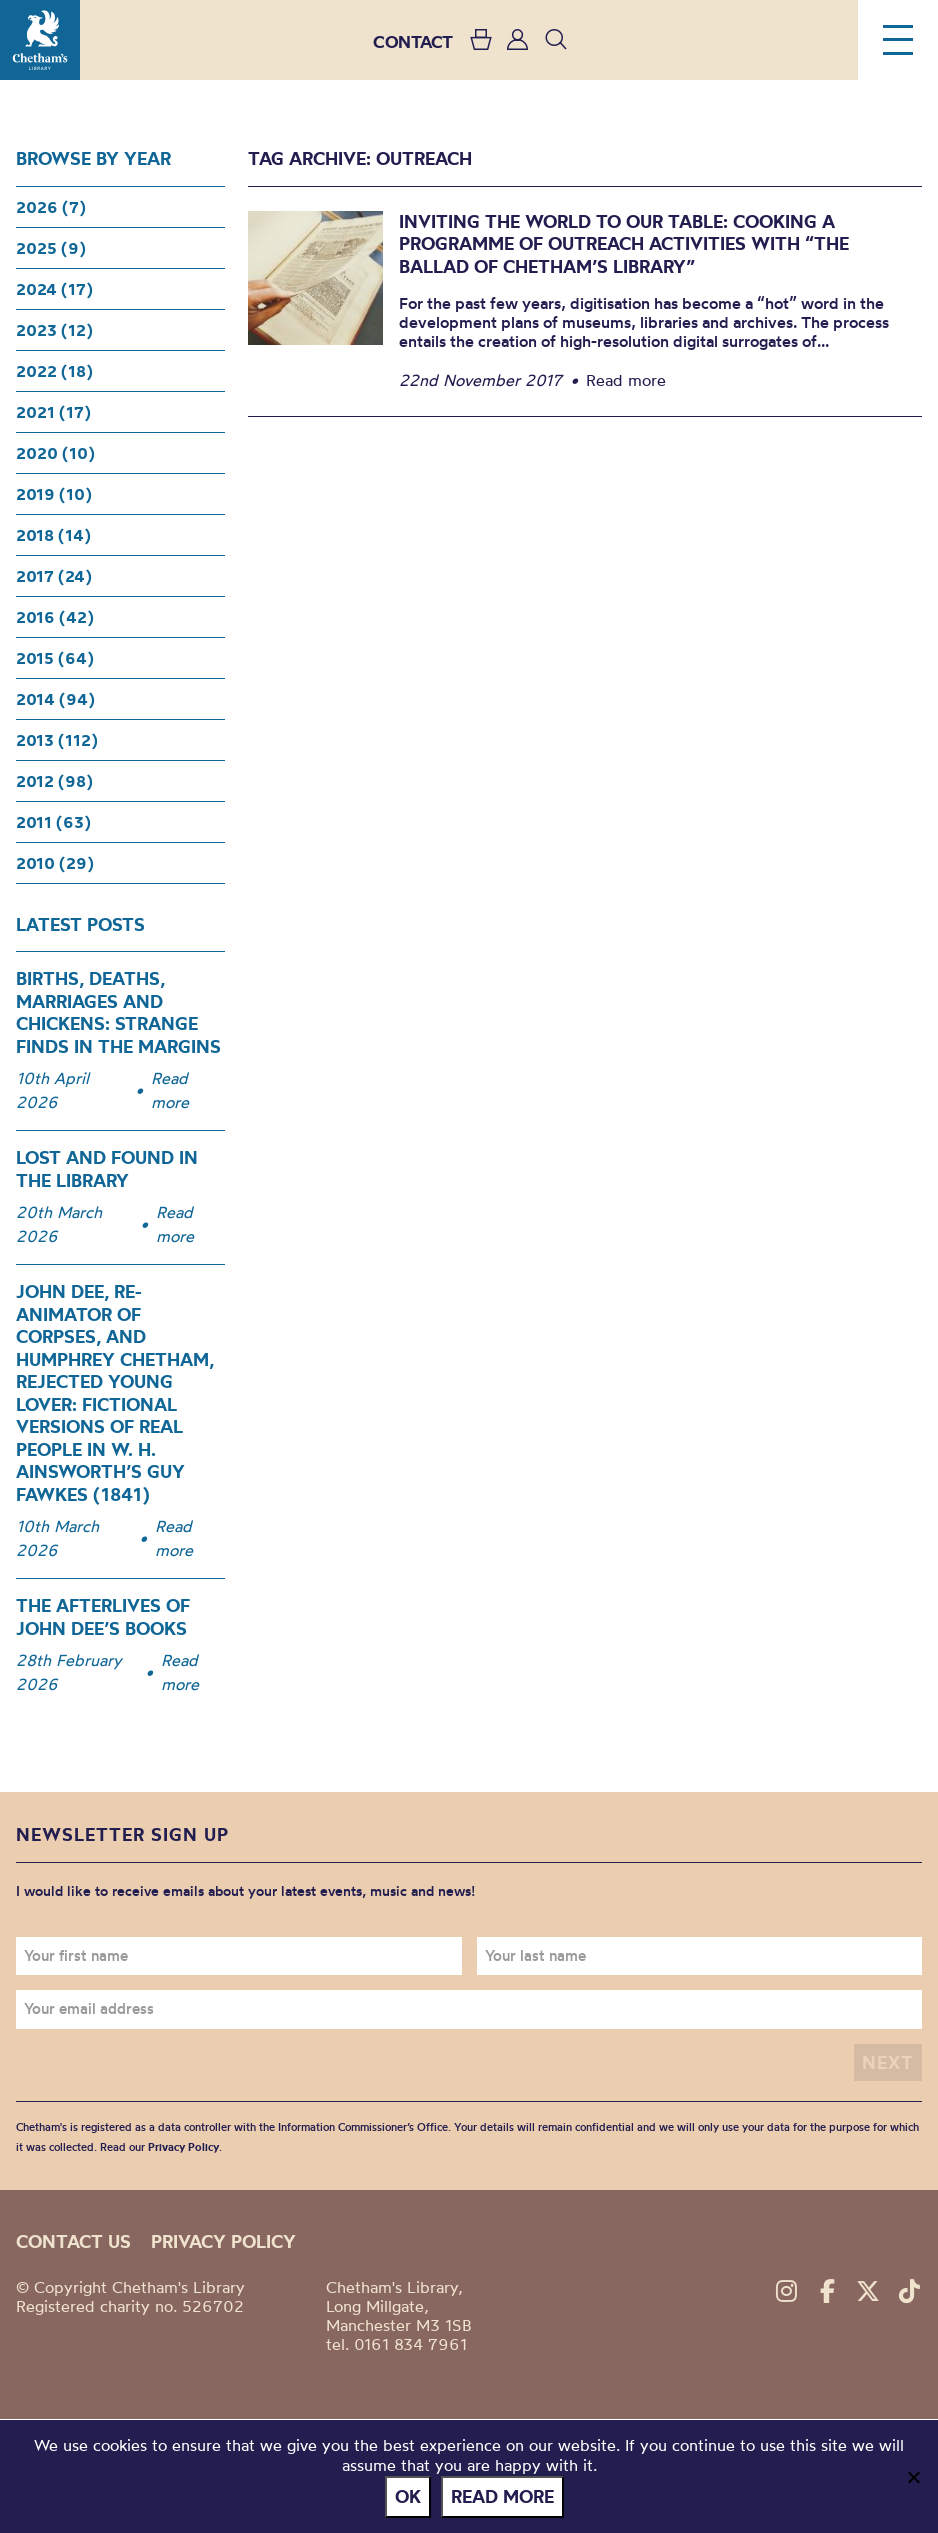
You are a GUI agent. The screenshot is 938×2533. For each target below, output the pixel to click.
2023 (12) (54, 330)
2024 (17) (54, 289)
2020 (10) (55, 453)
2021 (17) (53, 412)
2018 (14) (53, 535)
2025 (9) (51, 248)
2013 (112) (57, 740)
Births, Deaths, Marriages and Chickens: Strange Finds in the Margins (118, 1012)
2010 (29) (55, 863)
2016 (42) (55, 617)
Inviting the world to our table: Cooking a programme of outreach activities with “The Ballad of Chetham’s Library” (624, 244)
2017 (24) (54, 576)
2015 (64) (55, 658)
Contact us (73, 2241)
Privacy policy (223, 2241)
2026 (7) (51, 207)
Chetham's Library (40, 40)
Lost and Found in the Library (107, 1169)
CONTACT (413, 41)
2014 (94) (55, 699)
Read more (170, 1090)
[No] (913, 2477)
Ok (408, 2496)
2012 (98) (54, 781)
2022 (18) (54, 371)
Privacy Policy (183, 2147)
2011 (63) (53, 822)
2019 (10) (54, 494)
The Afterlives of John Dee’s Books (103, 1617)
